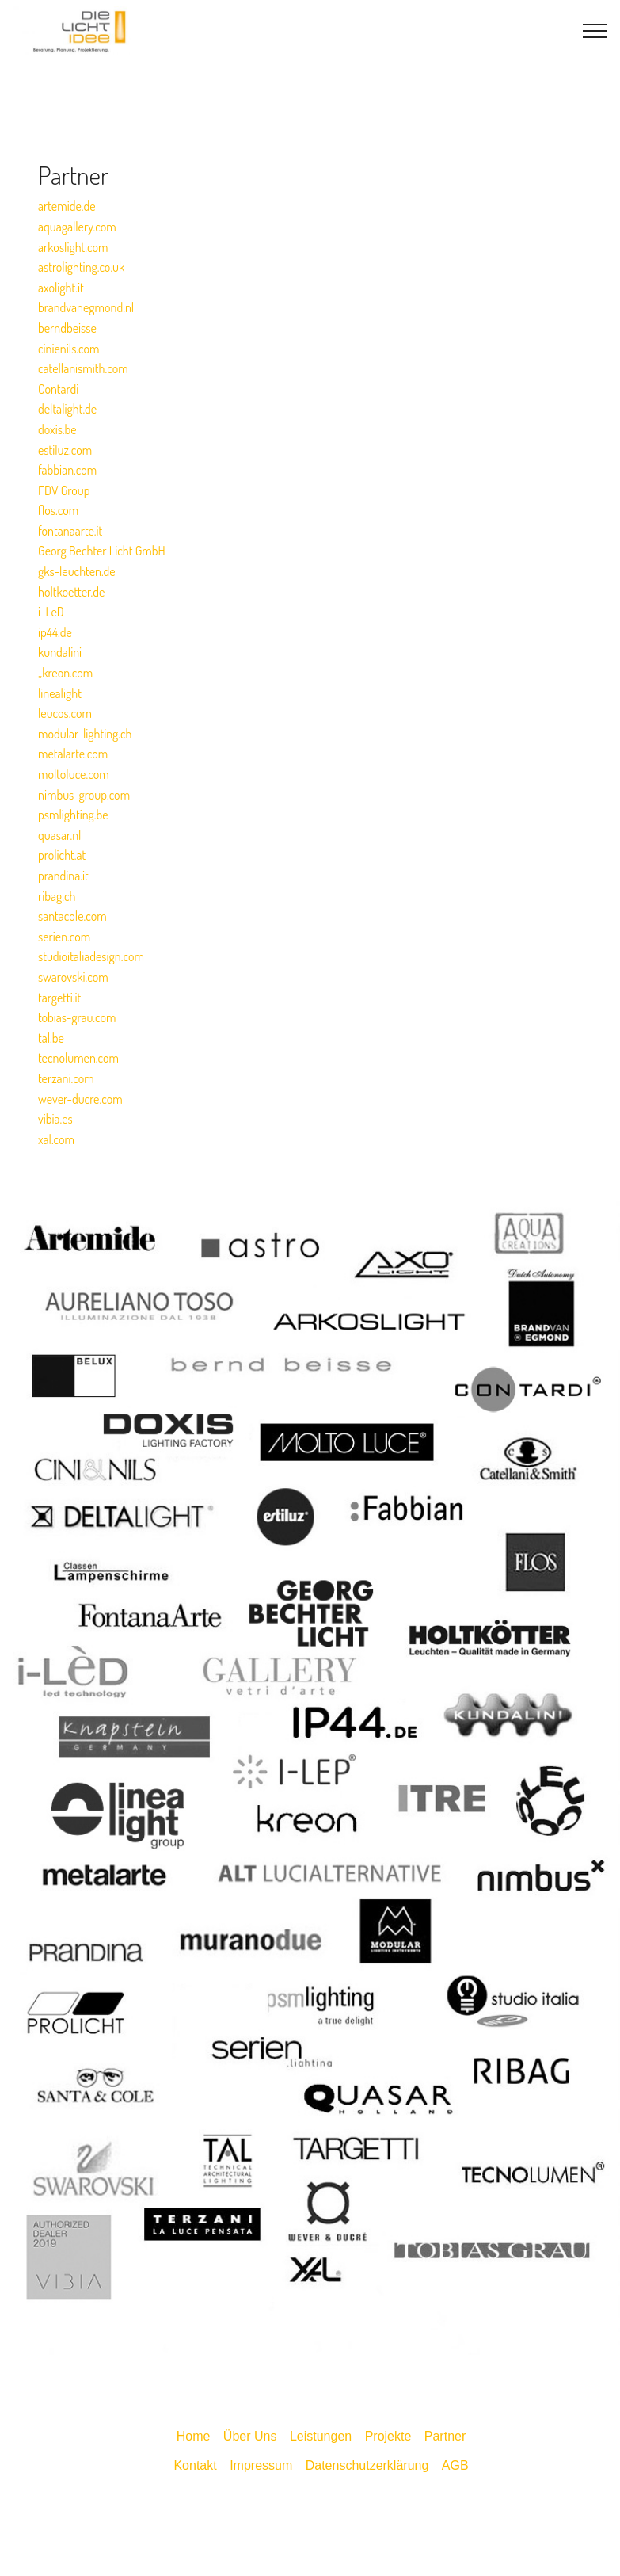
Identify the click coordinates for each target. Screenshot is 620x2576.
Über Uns (250, 2436)
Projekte (388, 2436)
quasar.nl (59, 835)
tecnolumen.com (78, 1058)
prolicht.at (62, 855)
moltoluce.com (73, 774)
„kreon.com (65, 673)
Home (194, 2436)
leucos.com (65, 713)
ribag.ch (56, 896)
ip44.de (55, 632)
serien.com (64, 937)
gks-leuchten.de (77, 571)
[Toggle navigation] (595, 31)
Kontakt (194, 2465)
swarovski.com (73, 977)
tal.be (51, 1038)
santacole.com (72, 916)
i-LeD (51, 612)
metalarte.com (73, 753)
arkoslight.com (73, 247)
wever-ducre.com (80, 1099)
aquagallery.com (77, 227)
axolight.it (61, 288)
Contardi (58, 389)
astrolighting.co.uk (81, 267)
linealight (60, 693)
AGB (455, 2465)
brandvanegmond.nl (86, 307)
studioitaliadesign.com (91, 956)
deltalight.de (67, 409)
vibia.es (55, 1119)
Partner (445, 2436)
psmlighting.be (73, 814)
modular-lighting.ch (84, 734)
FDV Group (63, 490)
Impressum (261, 2465)
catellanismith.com (83, 368)
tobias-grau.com (77, 1017)
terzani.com (66, 1078)
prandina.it (63, 875)
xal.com (56, 1139)
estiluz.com (65, 450)
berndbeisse (67, 328)
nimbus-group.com (84, 795)
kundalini (60, 652)
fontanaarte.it (70, 531)
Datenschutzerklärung (367, 2465)
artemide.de (67, 206)
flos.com (58, 510)
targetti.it (59, 998)
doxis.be (57, 429)
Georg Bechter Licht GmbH (101, 551)
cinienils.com (69, 349)
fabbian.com (67, 470)
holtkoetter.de (71, 592)
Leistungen (321, 2436)
